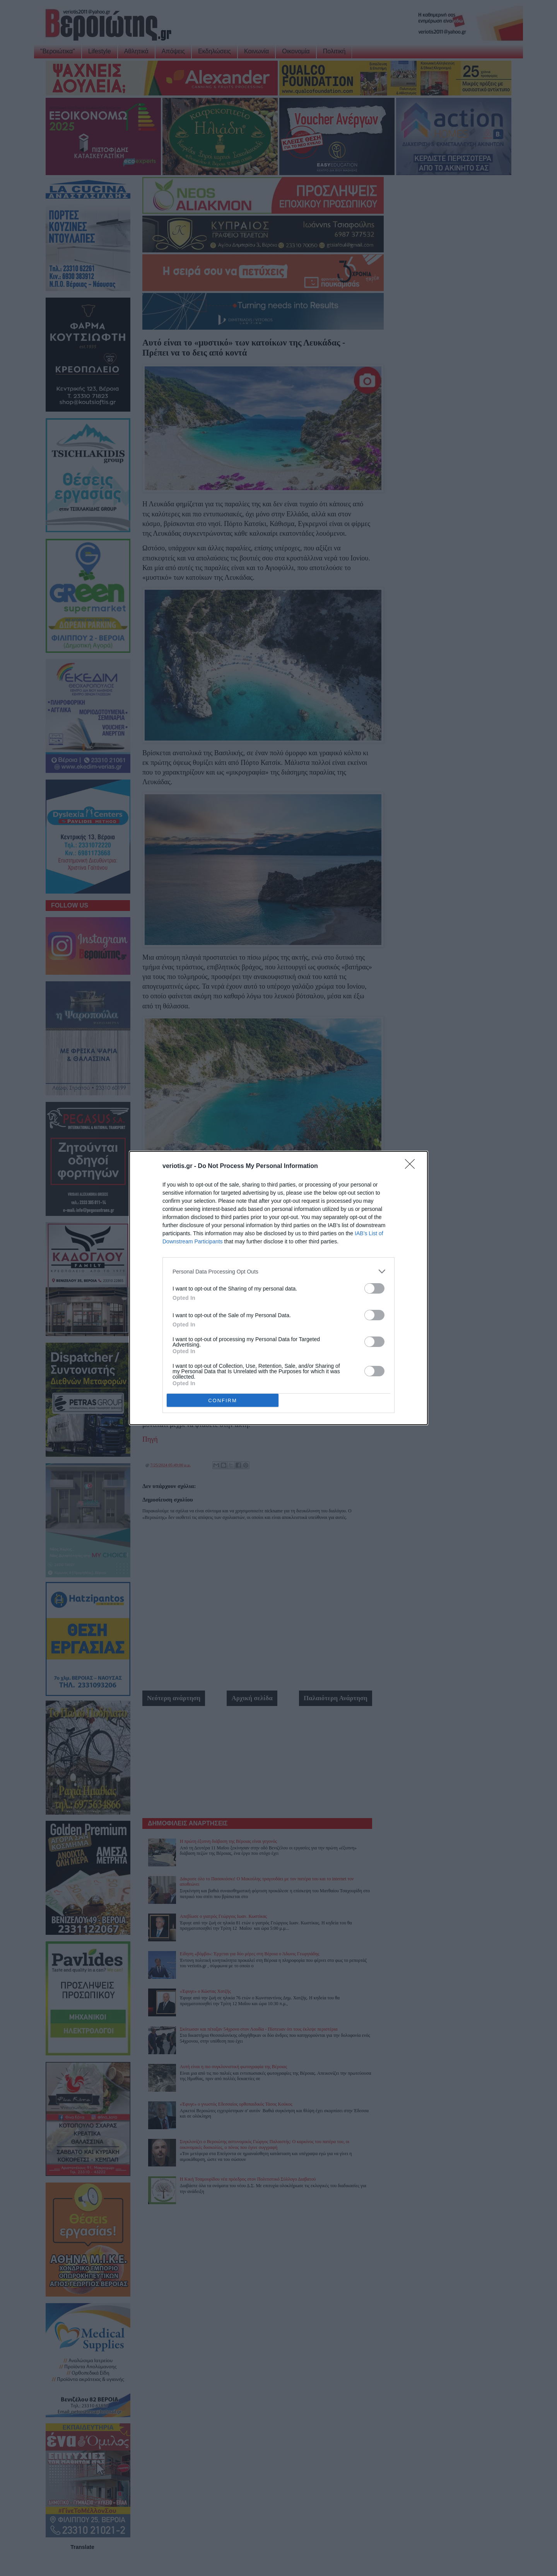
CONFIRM (222, 1400)
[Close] (412, 1166)
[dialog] (278, 1288)
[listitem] (278, 1271)
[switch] (374, 1288)
